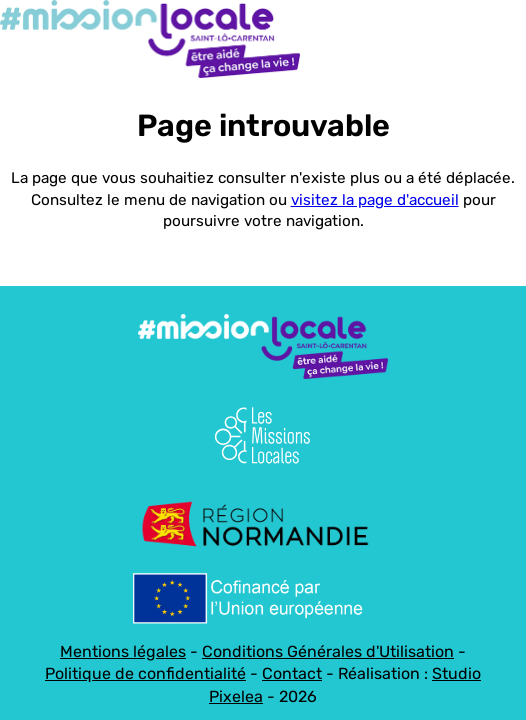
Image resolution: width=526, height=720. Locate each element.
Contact (292, 673)
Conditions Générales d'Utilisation (328, 651)
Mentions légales (123, 651)
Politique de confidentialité (145, 673)
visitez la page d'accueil (375, 200)
